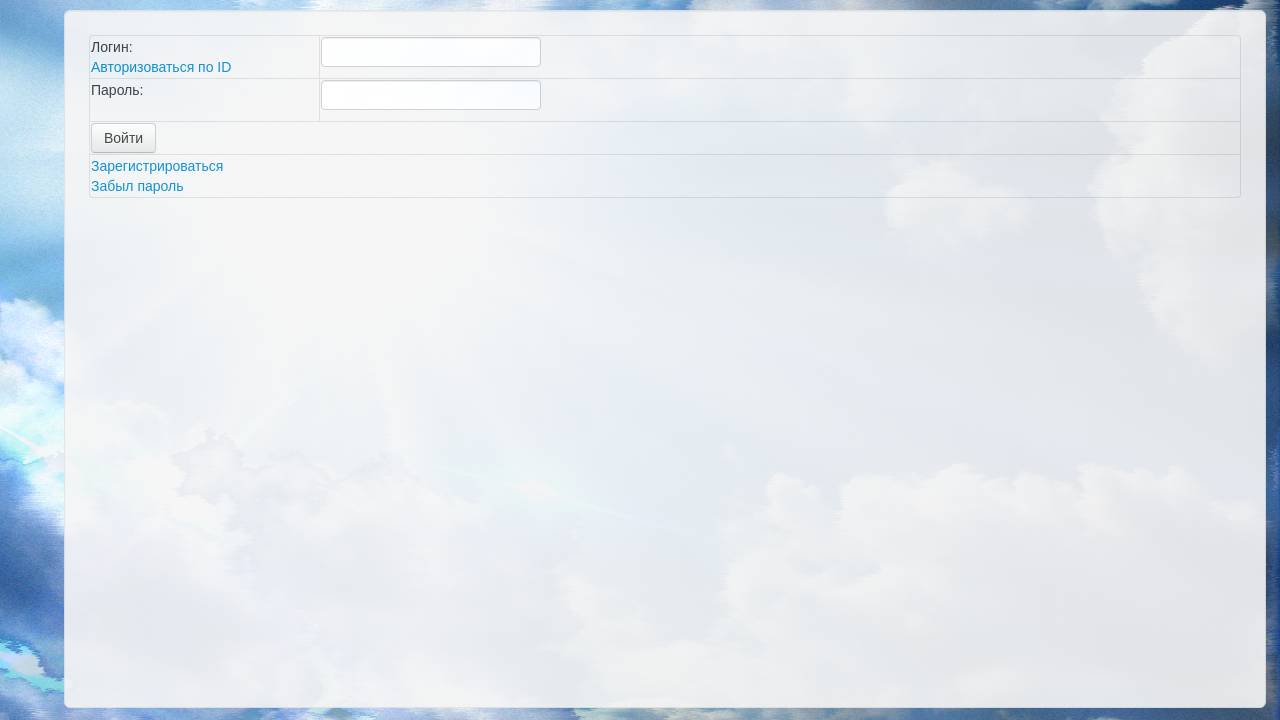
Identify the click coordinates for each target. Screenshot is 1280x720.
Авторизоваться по (161, 67)
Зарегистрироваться (157, 166)
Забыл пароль (137, 186)
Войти (123, 138)
